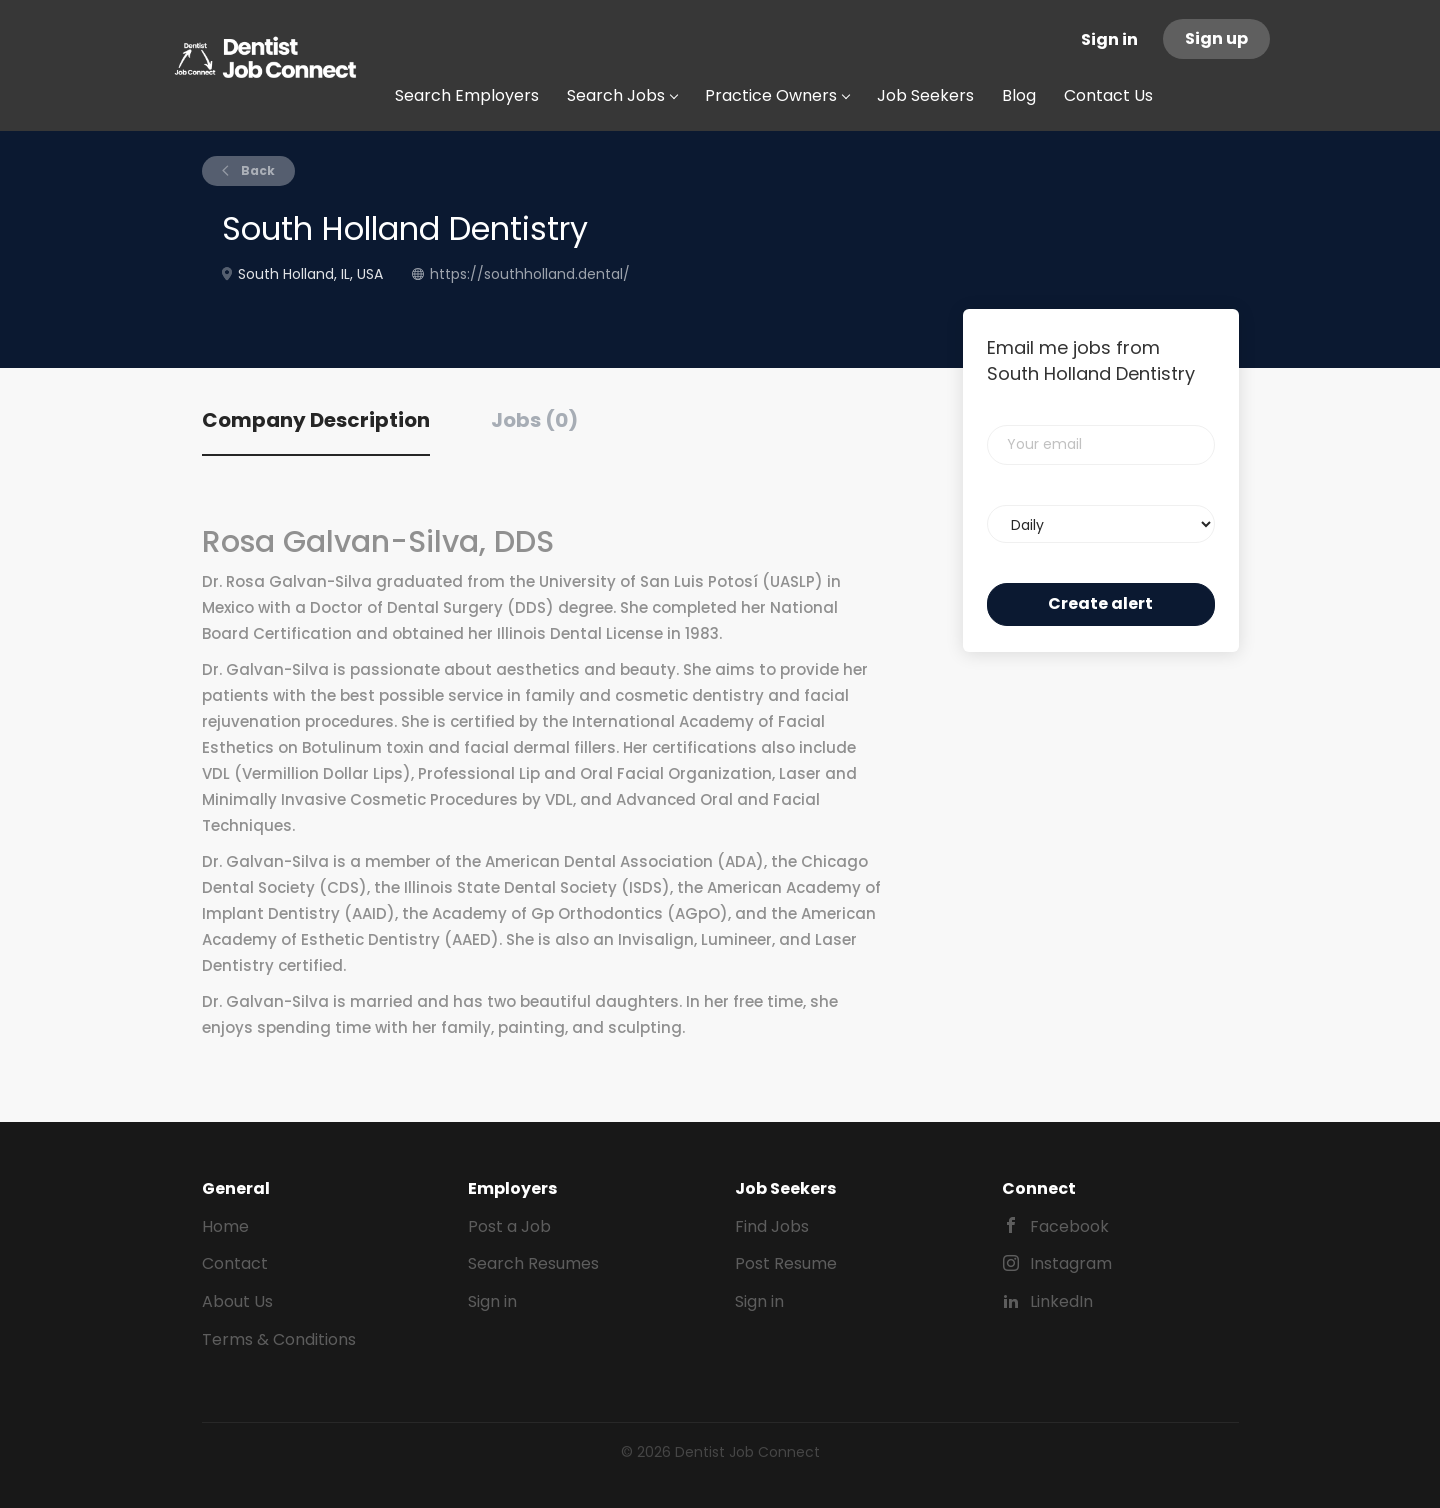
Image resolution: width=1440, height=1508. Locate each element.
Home (225, 1226)
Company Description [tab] (316, 420)
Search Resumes (533, 1263)
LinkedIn (1061, 1301)
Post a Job (509, 1226)
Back (256, 170)
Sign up (1216, 38)
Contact (235, 1263)
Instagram (1071, 1263)
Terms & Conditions (279, 1339)
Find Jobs (772, 1226)
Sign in (1109, 39)
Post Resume (786, 1263)
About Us (237, 1301)
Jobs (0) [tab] (534, 420)
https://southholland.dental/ (530, 274)
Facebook (1069, 1226)
